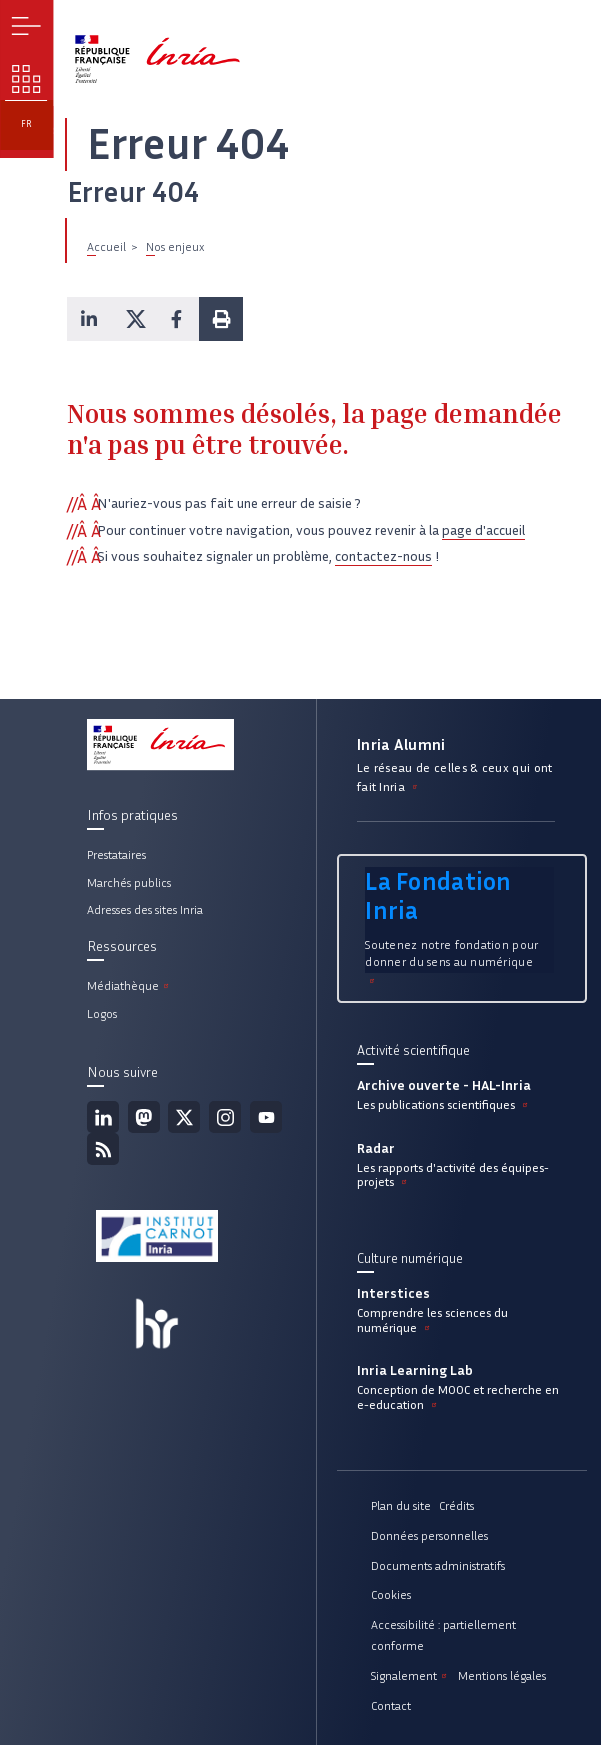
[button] (89, 319)
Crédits (456, 1505)
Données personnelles (429, 1535)
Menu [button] (26, 26)
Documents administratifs (438, 1565)
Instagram (225, 1117)
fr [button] (26, 124)
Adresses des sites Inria (145, 909)
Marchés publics (129, 882)
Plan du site (401, 1505)
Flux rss (103, 1149)
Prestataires (116, 854)
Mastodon (144, 1117)
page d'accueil (483, 530)
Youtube (266, 1117)
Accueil (106, 246)
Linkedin (103, 1117)
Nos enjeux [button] (26, 79)
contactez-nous (383, 556)
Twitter (184, 1117)
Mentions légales (502, 1675)
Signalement (410, 1675)
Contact (391, 1705)
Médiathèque (129, 985)
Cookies (391, 1594)
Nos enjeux (175, 246)
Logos (102, 1013)
